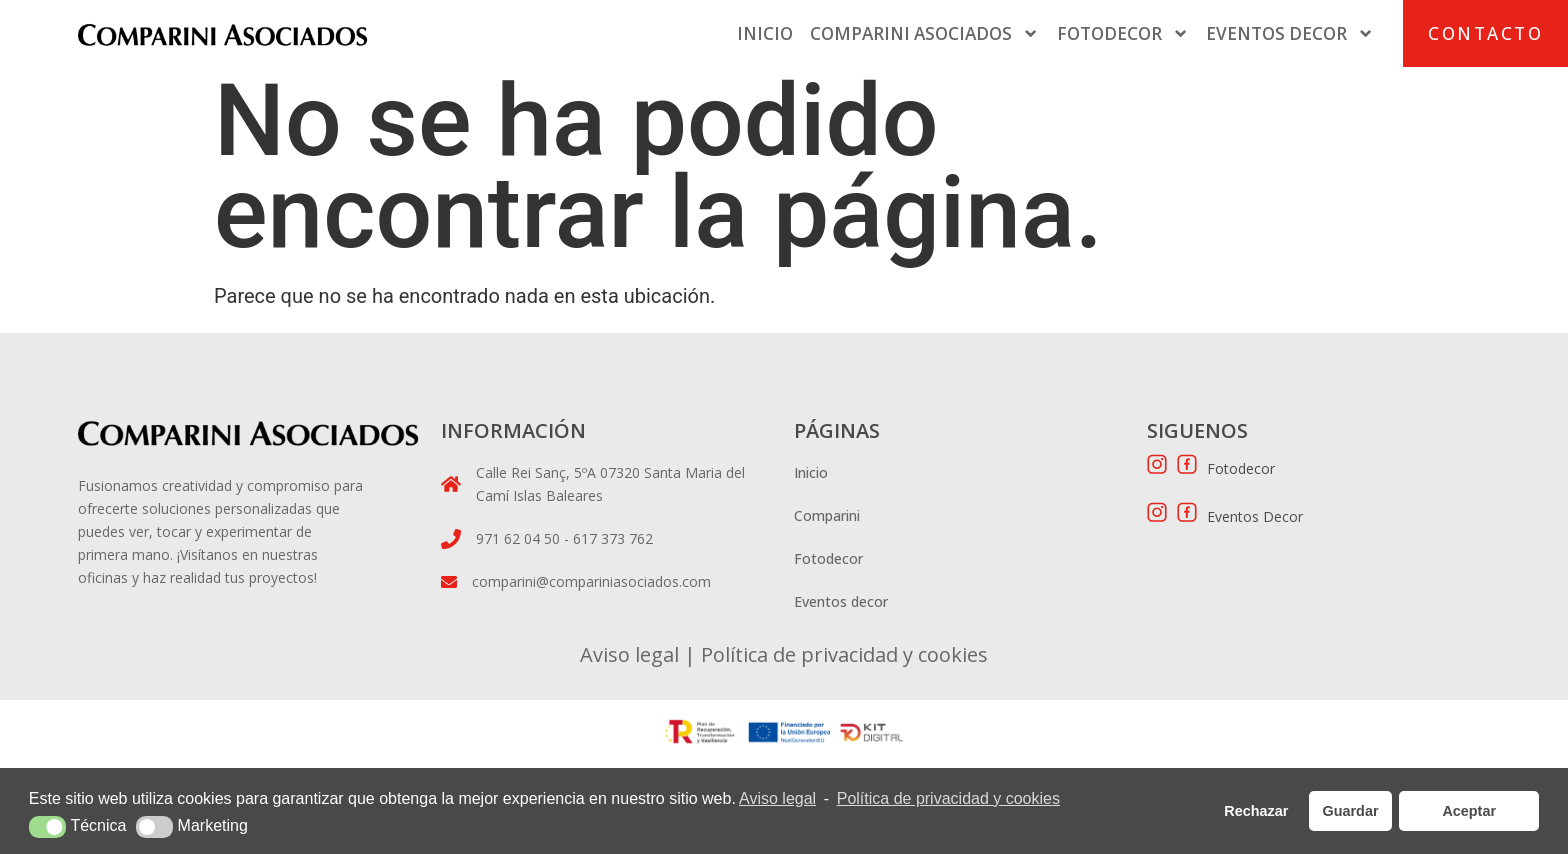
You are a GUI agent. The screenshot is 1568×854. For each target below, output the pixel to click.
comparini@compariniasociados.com (591, 581)
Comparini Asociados (924, 33)
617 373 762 (613, 538)
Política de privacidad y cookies (842, 654)
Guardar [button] (1351, 811)
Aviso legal (629, 654)
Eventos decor (841, 601)
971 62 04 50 (520, 538)
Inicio (765, 33)
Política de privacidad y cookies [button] (948, 798)
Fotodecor (1123, 33)
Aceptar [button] (1469, 811)
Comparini (827, 515)
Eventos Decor (1290, 33)
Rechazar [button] (1256, 811)
